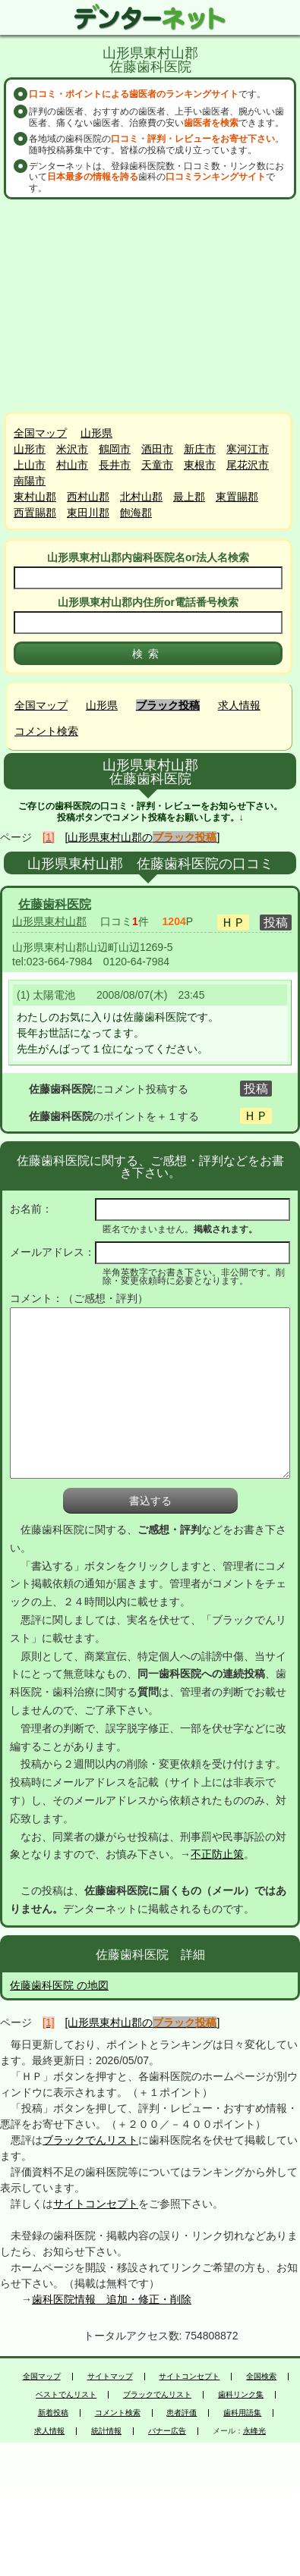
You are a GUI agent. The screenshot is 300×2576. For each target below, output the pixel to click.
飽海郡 (136, 513)
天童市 (157, 465)
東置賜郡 (237, 497)
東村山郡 (35, 497)
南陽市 (30, 481)
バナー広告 (167, 2431)
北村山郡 (141, 497)
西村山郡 (88, 497)
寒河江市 (247, 449)
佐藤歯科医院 (54, 904)
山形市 (30, 449)
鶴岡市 (115, 449)
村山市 (72, 465)
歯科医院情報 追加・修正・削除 (111, 2299)
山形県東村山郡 (49, 921)
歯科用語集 (242, 2413)
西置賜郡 (35, 513)
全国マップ (40, 433)
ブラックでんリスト (90, 2140)
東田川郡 (88, 513)
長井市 (115, 465)
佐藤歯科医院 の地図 (59, 1985)
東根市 (200, 465)
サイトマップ (110, 2376)
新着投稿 (53, 2413)
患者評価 (181, 2413)
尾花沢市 (247, 465)
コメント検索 (46, 731)
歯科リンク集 (241, 2395)
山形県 (96, 433)
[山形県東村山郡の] (142, 837)
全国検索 (261, 2376)
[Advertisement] (152, 305)
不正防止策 (217, 1854)
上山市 (30, 465)
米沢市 (72, 449)
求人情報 (239, 705)
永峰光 (254, 2431)
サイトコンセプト (95, 2204)
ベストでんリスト (66, 2395)
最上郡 (189, 497)
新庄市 (200, 449)
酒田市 (157, 449)
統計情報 (106, 2431)
